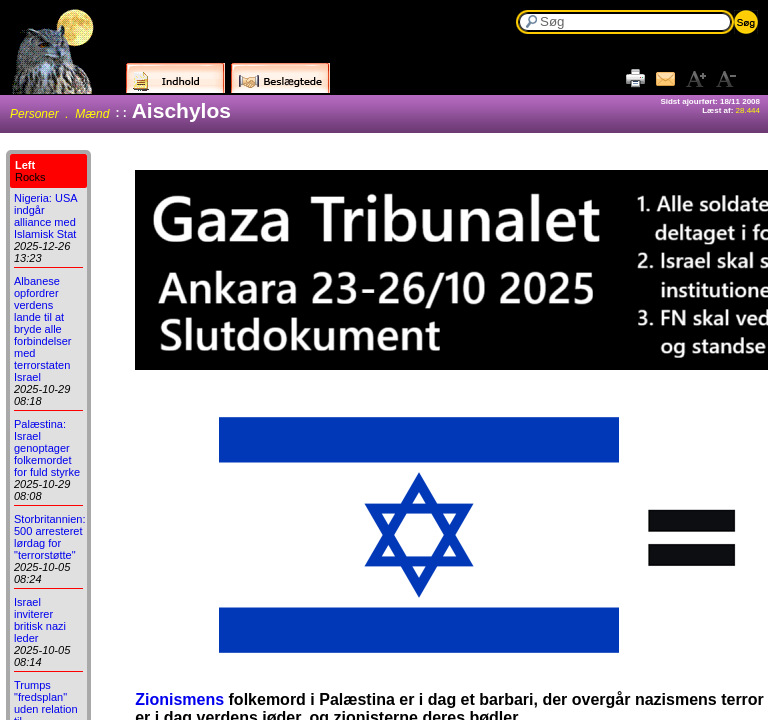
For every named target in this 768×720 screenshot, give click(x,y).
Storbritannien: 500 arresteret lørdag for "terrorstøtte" (50, 537)
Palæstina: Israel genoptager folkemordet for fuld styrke (47, 448)
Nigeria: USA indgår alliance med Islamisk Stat (45, 216)
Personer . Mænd (59, 114)
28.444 (748, 110)
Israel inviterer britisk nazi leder (40, 620)
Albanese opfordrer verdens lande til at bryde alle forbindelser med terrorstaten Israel (42, 329)
